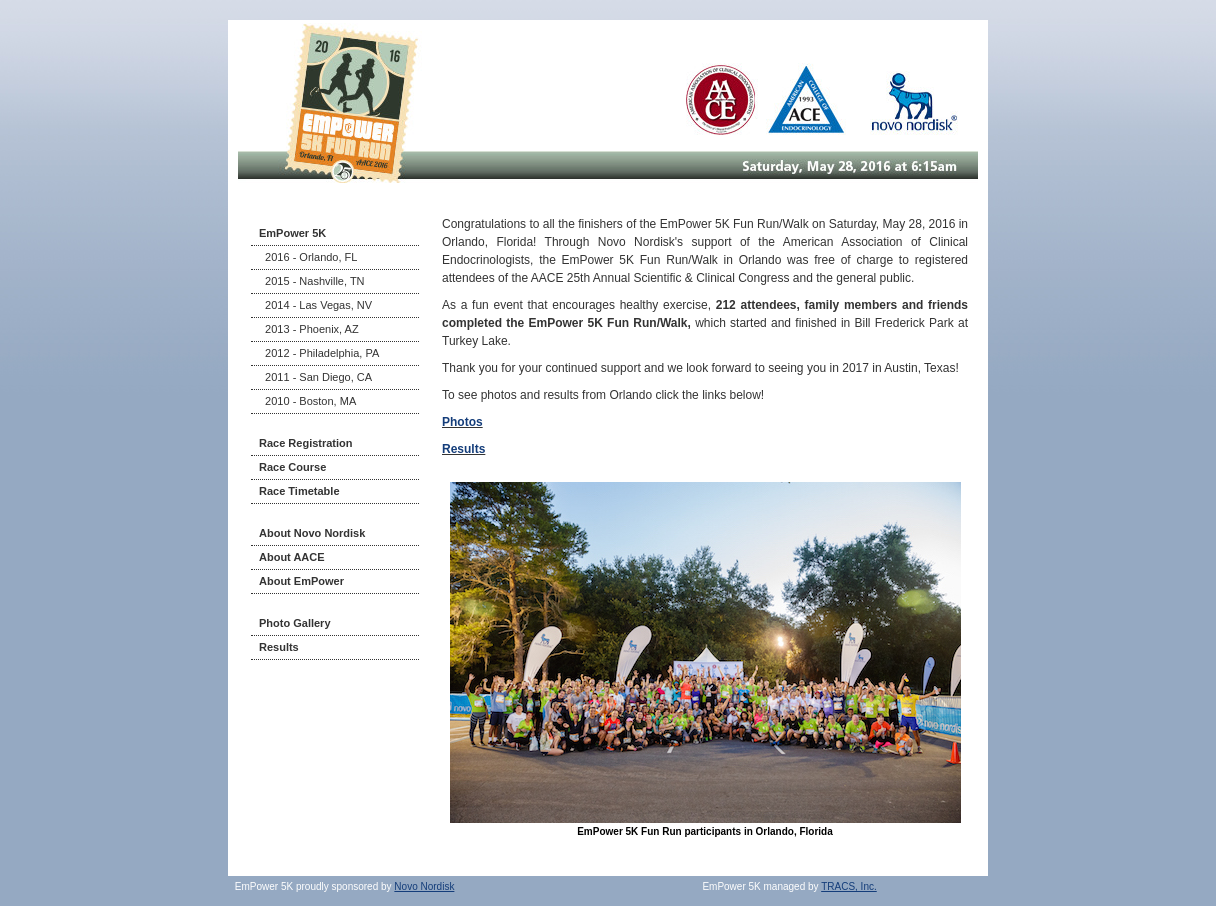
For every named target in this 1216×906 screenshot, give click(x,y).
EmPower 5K (292, 233)
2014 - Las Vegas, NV (315, 305)
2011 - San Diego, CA (315, 377)
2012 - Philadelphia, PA (319, 353)
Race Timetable (299, 491)
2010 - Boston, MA (307, 401)
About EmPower (301, 581)
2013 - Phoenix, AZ (309, 329)
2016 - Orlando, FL (308, 257)
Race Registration (306, 443)
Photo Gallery (295, 623)
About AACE (292, 557)
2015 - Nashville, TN (312, 281)
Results (279, 647)
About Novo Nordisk (312, 533)
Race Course (292, 467)
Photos (462, 422)
